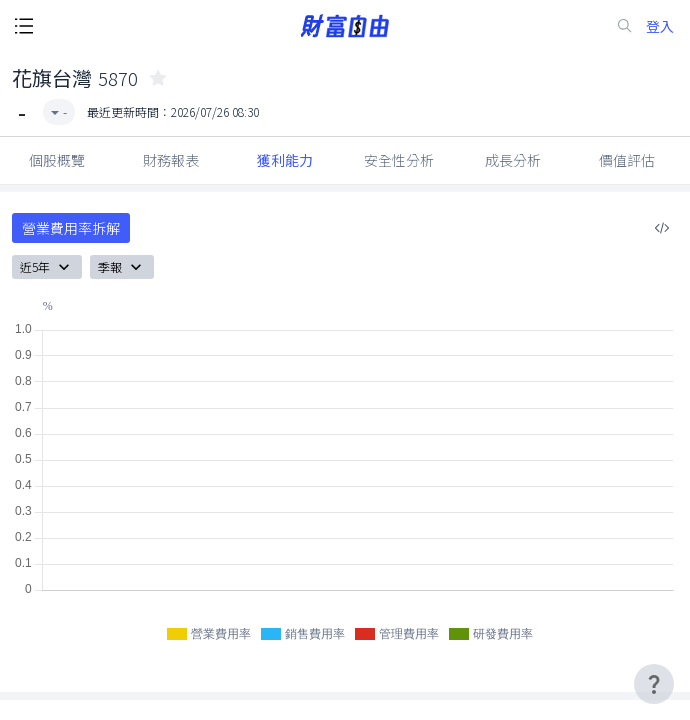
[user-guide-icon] (654, 684)
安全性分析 (399, 160)
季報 (122, 267)
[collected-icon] (158, 78)
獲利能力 (285, 160)
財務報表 (171, 160)
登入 (660, 26)
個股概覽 (57, 160)
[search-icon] (625, 26)
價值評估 (627, 160)
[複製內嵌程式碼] (662, 228)
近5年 (47, 267)
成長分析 (513, 160)
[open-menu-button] (24, 26)
